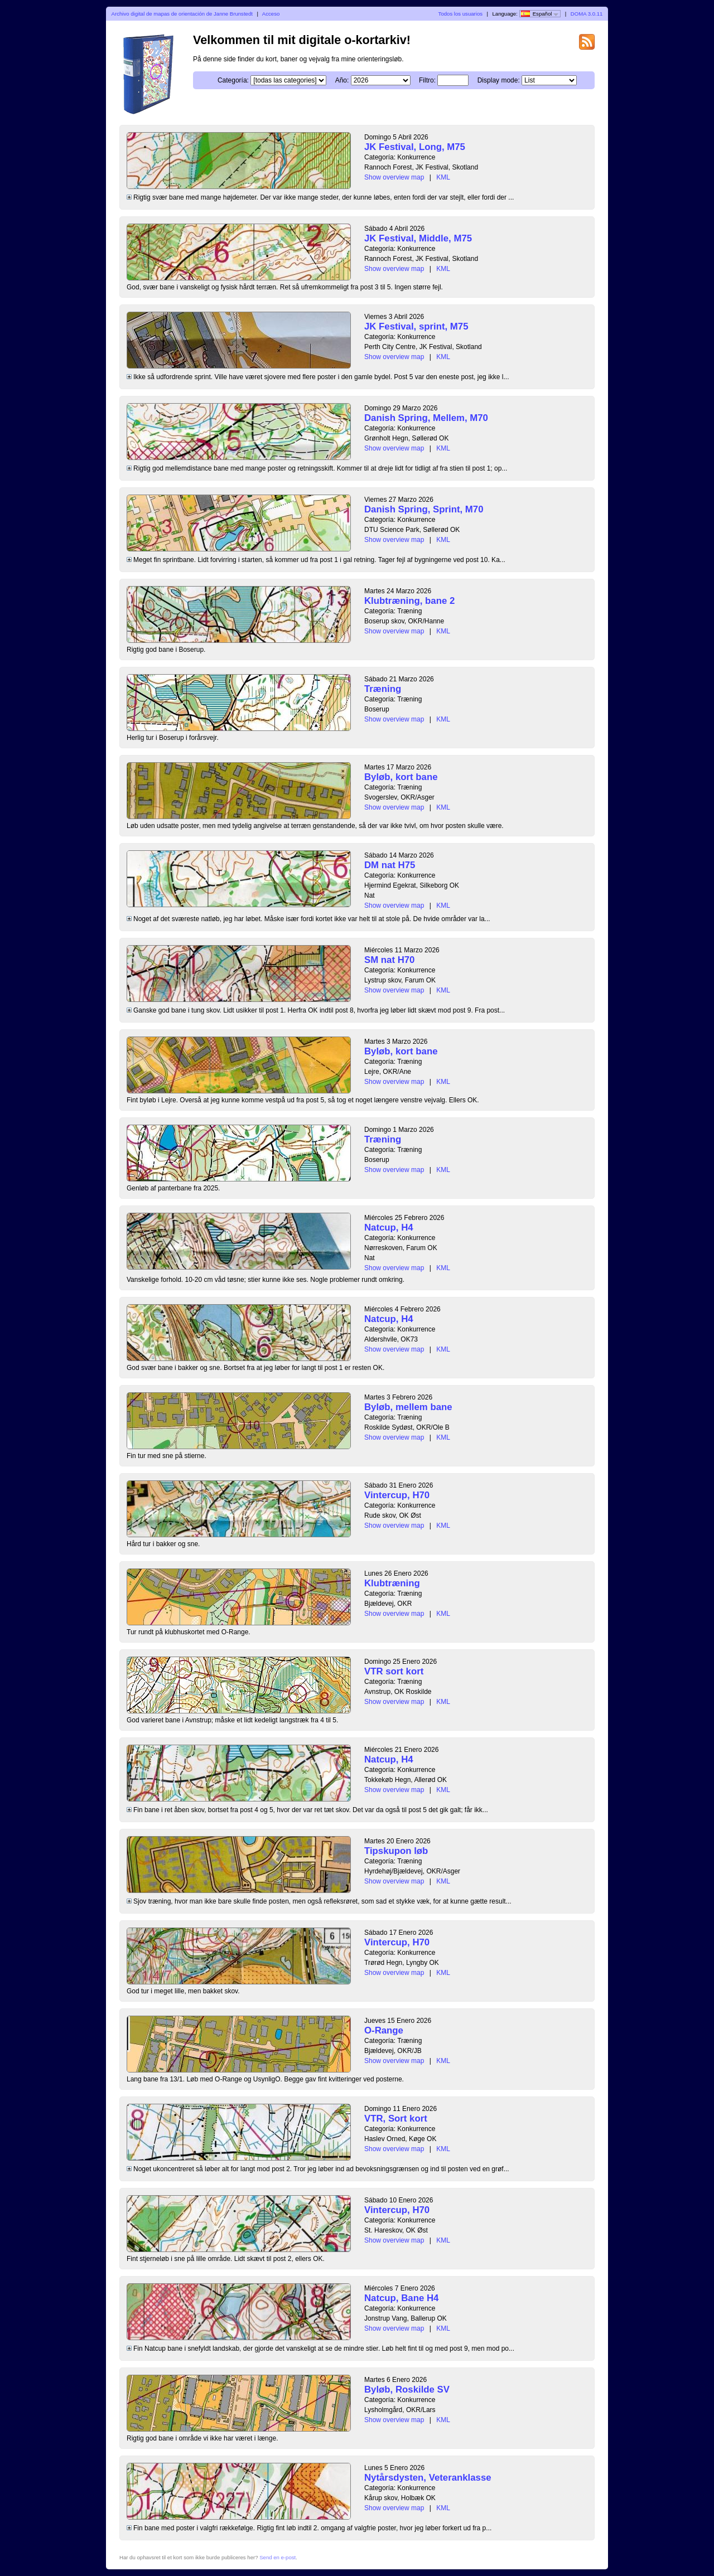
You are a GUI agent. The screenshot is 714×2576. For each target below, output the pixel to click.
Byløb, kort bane (400, 777)
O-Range (383, 2030)
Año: (342, 80)
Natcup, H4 (388, 1227)
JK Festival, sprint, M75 (416, 326)
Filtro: (427, 80)
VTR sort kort (393, 1671)
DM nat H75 (389, 865)
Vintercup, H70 (397, 1495)
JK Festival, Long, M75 (414, 147)
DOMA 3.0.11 (587, 14)
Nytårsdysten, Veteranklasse (427, 2477)
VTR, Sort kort (395, 2118)
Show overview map (394, 177)
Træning (382, 689)
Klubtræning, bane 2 (409, 600)
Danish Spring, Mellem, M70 (426, 418)
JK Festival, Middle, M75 (418, 238)
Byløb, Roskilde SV (407, 2389)
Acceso (270, 14)
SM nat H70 (389, 960)
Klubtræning (392, 1583)
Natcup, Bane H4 (401, 2298)
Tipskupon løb (396, 1851)
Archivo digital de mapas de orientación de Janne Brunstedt (182, 14)
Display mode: (498, 80)
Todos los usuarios (460, 14)
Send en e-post (277, 2557)
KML (443, 177)
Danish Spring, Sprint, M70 (424, 509)
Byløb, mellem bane (408, 1407)
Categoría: (233, 80)
